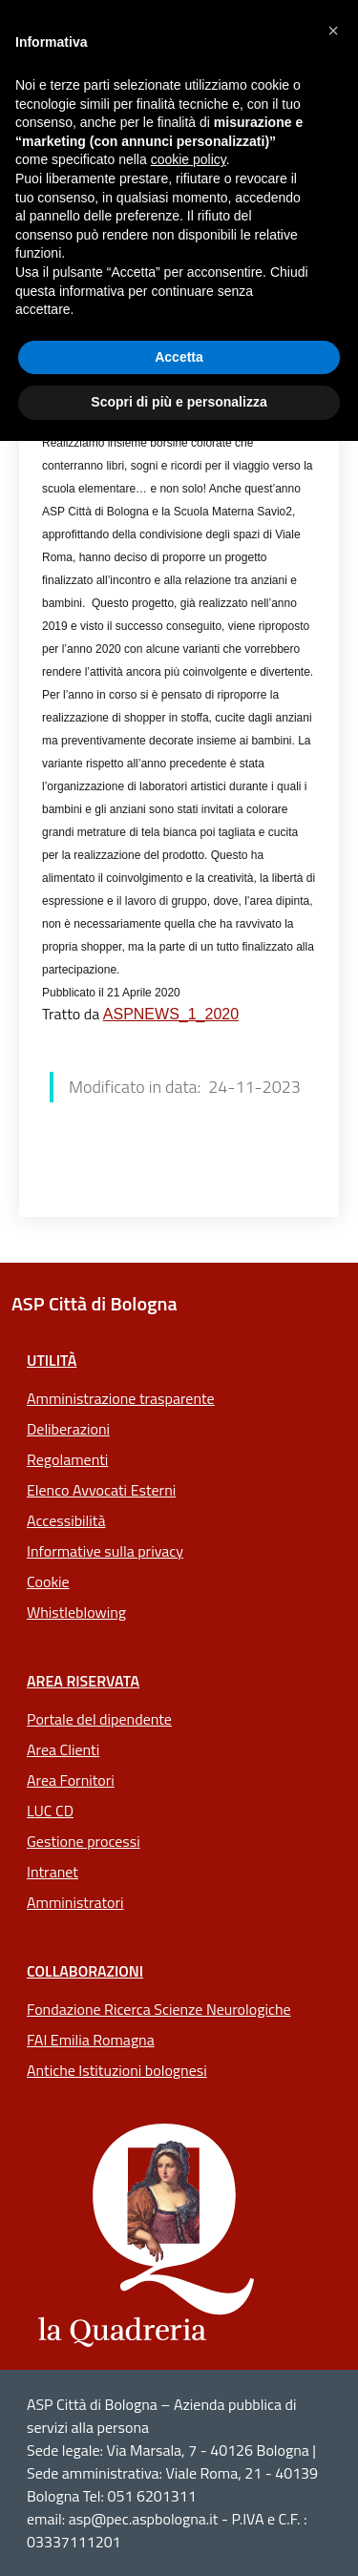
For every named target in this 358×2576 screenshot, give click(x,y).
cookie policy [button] (188, 159)
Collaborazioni (85, 1970)
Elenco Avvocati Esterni (101, 1489)
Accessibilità (66, 1520)
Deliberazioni (68, 1428)
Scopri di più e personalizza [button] (178, 401)
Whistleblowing (76, 1612)
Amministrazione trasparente (121, 1398)
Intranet (52, 1871)
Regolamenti (67, 1459)
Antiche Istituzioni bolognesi (117, 2070)
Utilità (51, 1360)
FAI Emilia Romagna (91, 2039)
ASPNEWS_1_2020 (171, 1014)
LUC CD (50, 1810)
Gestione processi (83, 1841)
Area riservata (83, 1680)
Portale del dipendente (99, 1718)
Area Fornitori (71, 1780)
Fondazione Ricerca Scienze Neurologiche (159, 2009)
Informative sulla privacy (105, 1550)
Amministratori (75, 1902)
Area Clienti (63, 1749)
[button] (333, 30)
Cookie (48, 1581)
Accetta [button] (179, 357)
